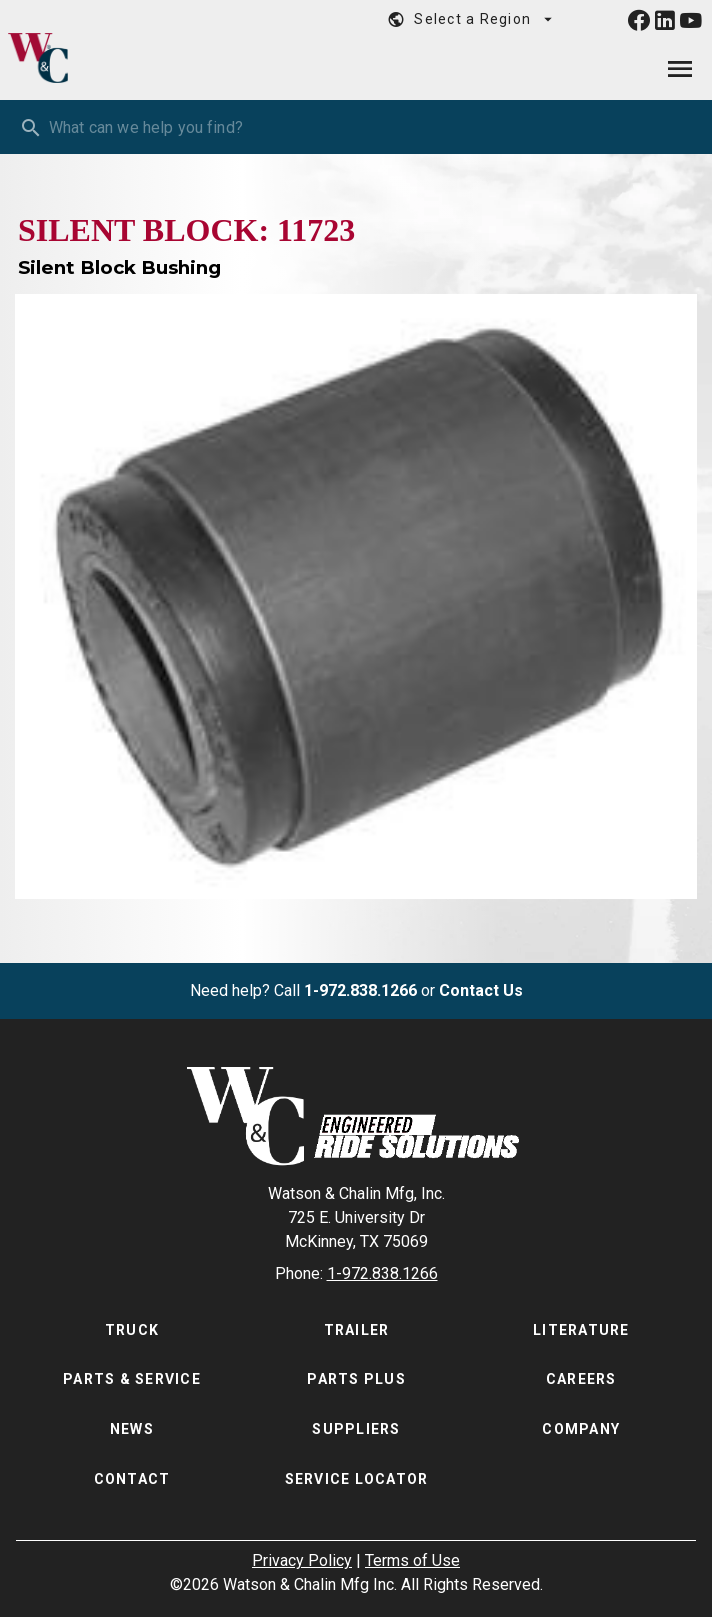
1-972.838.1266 (360, 990)
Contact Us (481, 990)
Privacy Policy (302, 1560)
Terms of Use (412, 1560)
